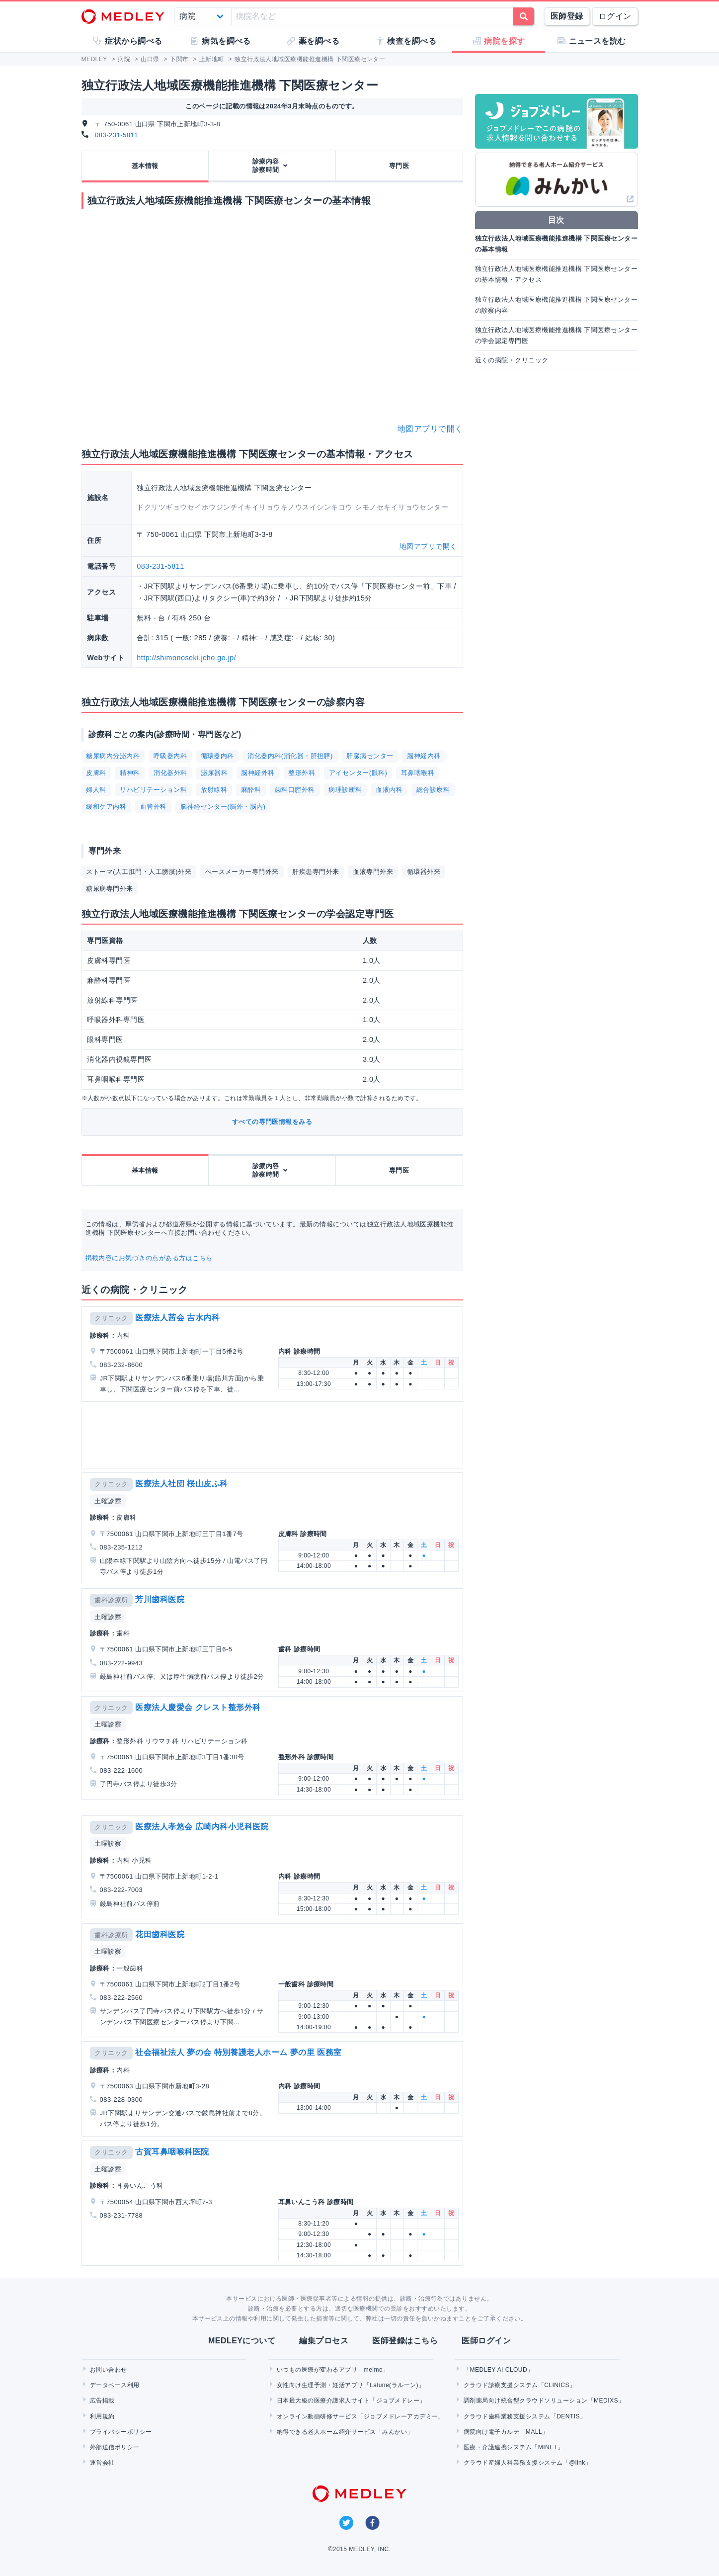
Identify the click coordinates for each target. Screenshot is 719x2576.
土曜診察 (107, 1501)
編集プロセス (323, 2340)
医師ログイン (486, 2340)
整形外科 (301, 772)
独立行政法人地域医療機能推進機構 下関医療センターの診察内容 (556, 305)
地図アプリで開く (430, 429)
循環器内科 (217, 756)
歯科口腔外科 (295, 789)
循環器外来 (423, 871)
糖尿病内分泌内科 (113, 756)
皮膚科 (96, 772)
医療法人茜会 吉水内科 (177, 1317)
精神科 (130, 772)
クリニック (111, 1318)
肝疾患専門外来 (315, 871)
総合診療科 (433, 789)
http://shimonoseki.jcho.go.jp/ (186, 658)
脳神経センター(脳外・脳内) (222, 806)
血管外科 (153, 806)
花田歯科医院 (159, 1934)
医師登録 (567, 16)
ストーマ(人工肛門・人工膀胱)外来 (138, 871)
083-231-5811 (116, 135)
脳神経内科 (423, 756)
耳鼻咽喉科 (417, 772)
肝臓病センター (369, 756)
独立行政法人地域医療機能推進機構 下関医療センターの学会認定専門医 (556, 335)
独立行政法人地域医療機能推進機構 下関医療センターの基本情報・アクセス (556, 274)
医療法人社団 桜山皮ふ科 (181, 1483)
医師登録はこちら (405, 2340)
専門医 (399, 166)
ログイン (615, 16)
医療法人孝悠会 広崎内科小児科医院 (202, 1826)
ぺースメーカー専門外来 (242, 871)
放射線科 (214, 789)
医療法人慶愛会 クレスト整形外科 (197, 1707)
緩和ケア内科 (106, 806)
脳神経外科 (257, 772)
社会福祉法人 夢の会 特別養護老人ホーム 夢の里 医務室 (238, 2052)
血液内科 (389, 789)
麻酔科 (251, 789)
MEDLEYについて (241, 2340)
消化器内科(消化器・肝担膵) (289, 756)
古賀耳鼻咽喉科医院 (172, 2151)
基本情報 (145, 166)
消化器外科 (170, 772)
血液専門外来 (373, 871)
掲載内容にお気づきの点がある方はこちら (149, 1258)
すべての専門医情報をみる (272, 1121)
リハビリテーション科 (153, 789)
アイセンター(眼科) (358, 772)
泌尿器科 (214, 772)
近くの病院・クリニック (512, 360)
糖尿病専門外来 (109, 888)
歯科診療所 (111, 1600)
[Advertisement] (274, 1437)
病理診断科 (345, 789)
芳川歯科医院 (159, 1599)
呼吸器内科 (170, 756)
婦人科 (96, 789)
